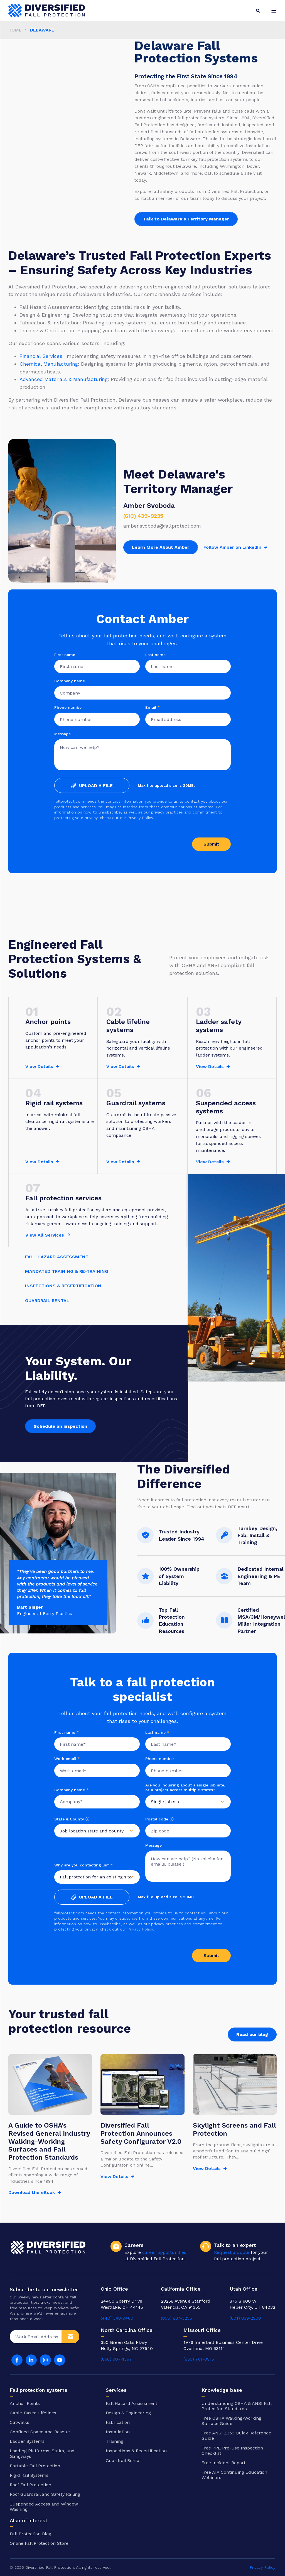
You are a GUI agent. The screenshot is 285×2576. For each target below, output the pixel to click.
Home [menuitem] (15, 30)
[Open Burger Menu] (273, 10)
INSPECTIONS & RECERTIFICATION (63, 1285)
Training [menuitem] (114, 2441)
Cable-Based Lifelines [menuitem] (33, 2412)
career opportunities (164, 2252)
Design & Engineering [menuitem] (128, 2412)
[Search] (258, 10)
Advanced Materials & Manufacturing (63, 379)
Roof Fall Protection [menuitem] (30, 2484)
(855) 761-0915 (198, 2359)
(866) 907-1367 (116, 2359)
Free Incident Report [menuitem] (223, 2462)
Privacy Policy (140, 1929)
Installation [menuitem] (118, 2431)
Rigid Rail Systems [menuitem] (29, 2475)
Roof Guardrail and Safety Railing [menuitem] (45, 2494)
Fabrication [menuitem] (118, 2422)
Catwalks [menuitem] (19, 2422)
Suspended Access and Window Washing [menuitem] (44, 2506)
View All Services (44, 1235)
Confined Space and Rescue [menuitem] (40, 2431)
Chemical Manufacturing (48, 364)
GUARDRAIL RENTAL (47, 1300)
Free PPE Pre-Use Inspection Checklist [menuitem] (232, 2450)
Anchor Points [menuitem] (25, 2403)
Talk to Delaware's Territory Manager (186, 219)
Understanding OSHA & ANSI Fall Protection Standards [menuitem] (236, 2406)
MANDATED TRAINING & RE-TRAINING (66, 1271)
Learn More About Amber (160, 547)
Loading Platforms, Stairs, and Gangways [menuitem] (42, 2453)
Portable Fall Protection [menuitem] (35, 2465)
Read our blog (252, 2034)
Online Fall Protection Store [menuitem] (39, 2543)
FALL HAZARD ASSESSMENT (57, 1256)
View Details (39, 1066)
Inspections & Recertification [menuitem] (136, 2450)
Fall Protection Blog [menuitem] (30, 2533)
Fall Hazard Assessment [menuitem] (131, 2403)
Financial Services (40, 356)
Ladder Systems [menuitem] (27, 2441)
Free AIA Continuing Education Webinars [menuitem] (234, 2475)
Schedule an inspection (60, 1426)
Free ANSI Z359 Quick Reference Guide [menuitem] (236, 2435)
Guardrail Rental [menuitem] (123, 2460)
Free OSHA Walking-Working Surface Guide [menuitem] (231, 2420)
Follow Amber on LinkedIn (232, 547)
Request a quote (231, 2252)
